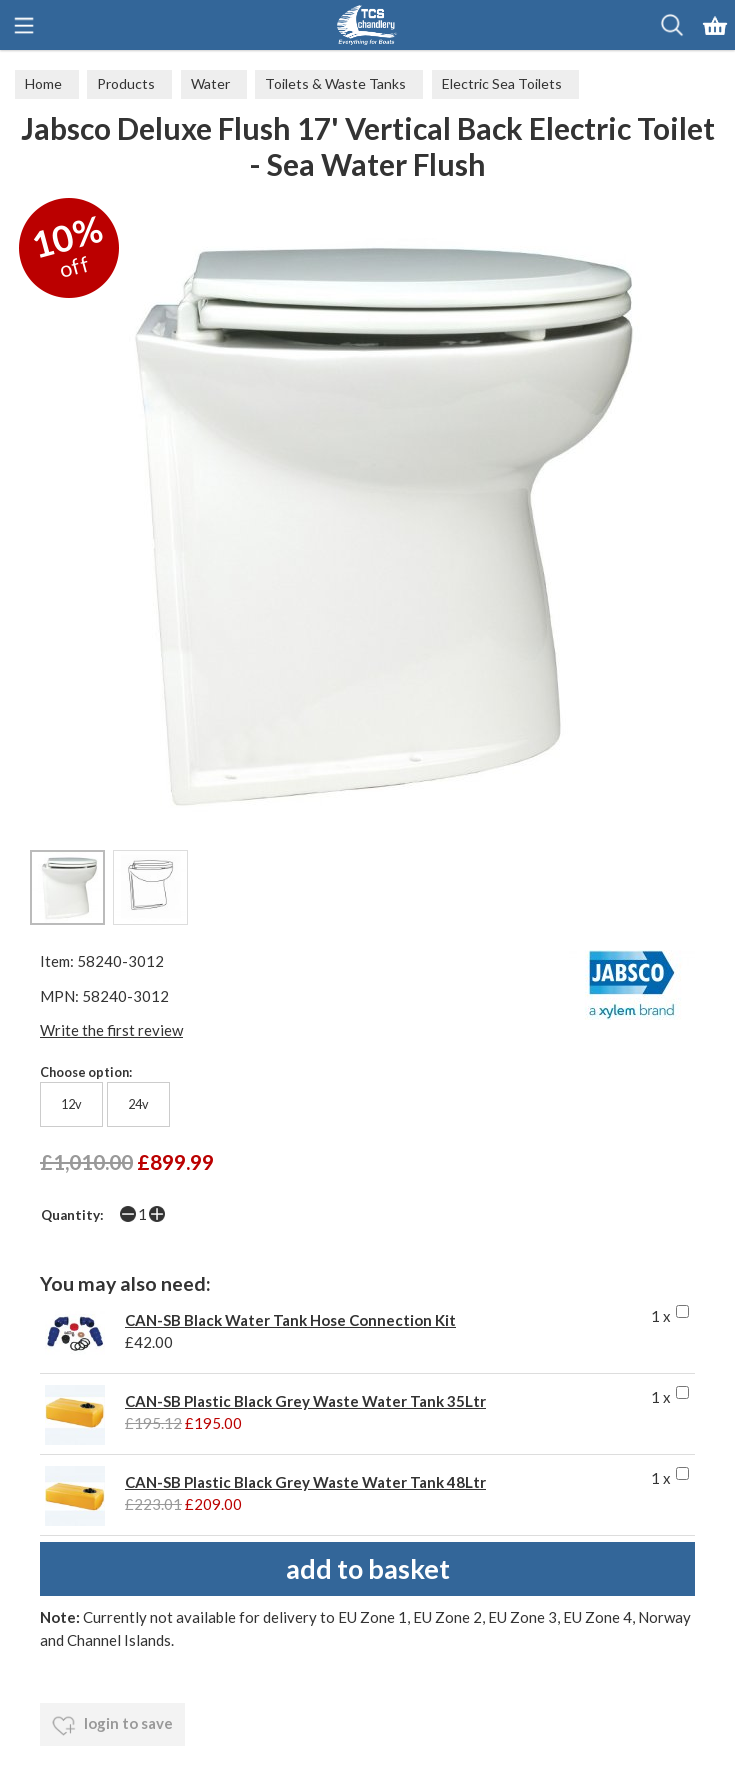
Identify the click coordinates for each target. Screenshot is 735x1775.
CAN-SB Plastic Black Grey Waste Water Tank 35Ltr (305, 1401)
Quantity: (72, 1215)
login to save (112, 1726)
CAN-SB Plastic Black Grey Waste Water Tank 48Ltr (305, 1482)
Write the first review (111, 1030)
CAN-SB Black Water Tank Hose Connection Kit (290, 1320)
